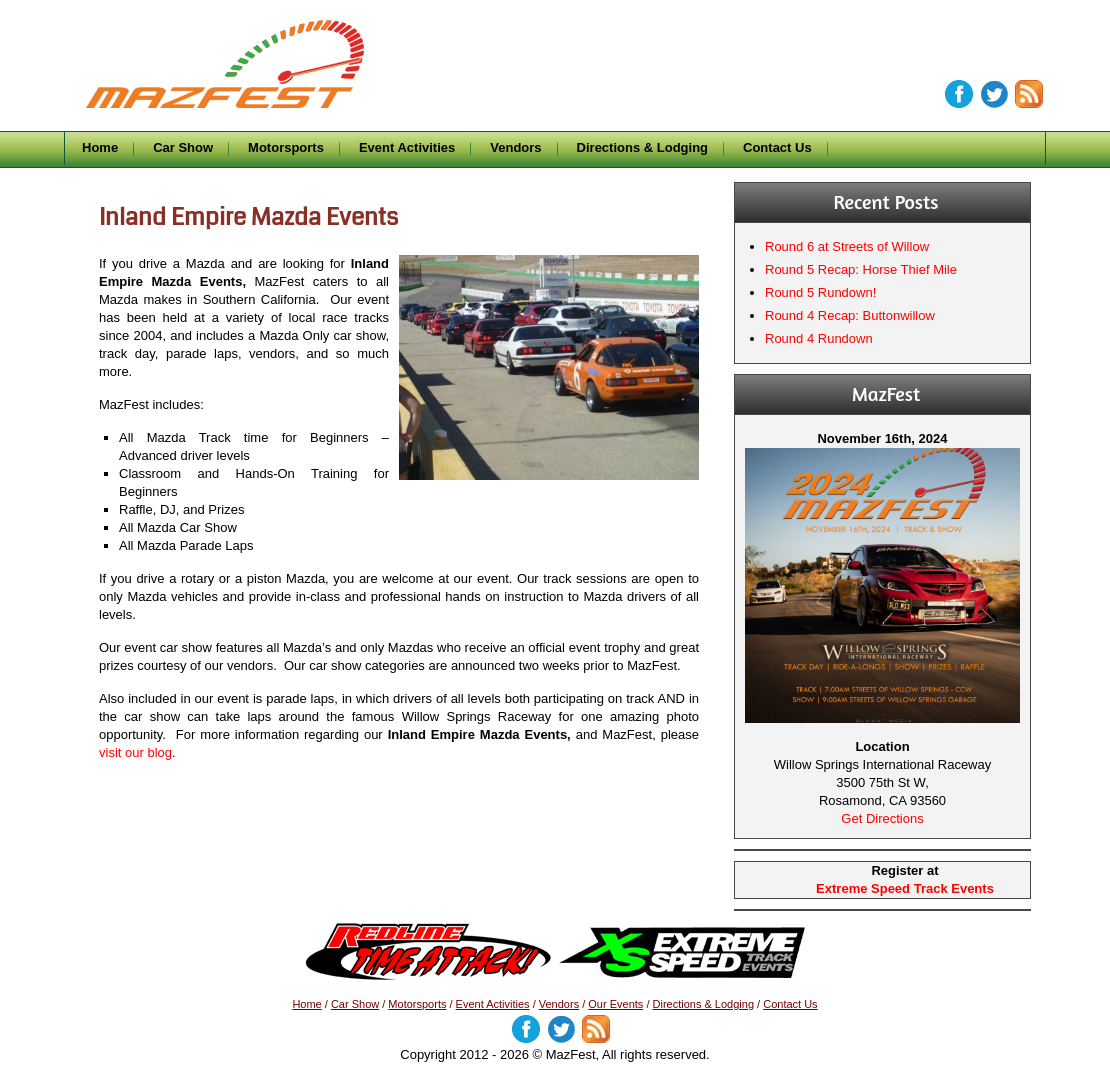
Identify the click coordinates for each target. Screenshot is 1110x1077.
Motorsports (286, 147)
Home (100, 147)
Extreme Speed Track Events (905, 888)
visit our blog (135, 752)
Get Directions (882, 818)
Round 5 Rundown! (820, 292)
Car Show (183, 147)
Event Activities (407, 147)
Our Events (615, 1004)
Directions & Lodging (642, 147)
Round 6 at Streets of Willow (847, 246)
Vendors (515, 147)
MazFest (250, 36)
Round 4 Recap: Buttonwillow (850, 315)
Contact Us (777, 147)
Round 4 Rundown (819, 338)
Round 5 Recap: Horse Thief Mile (861, 269)
